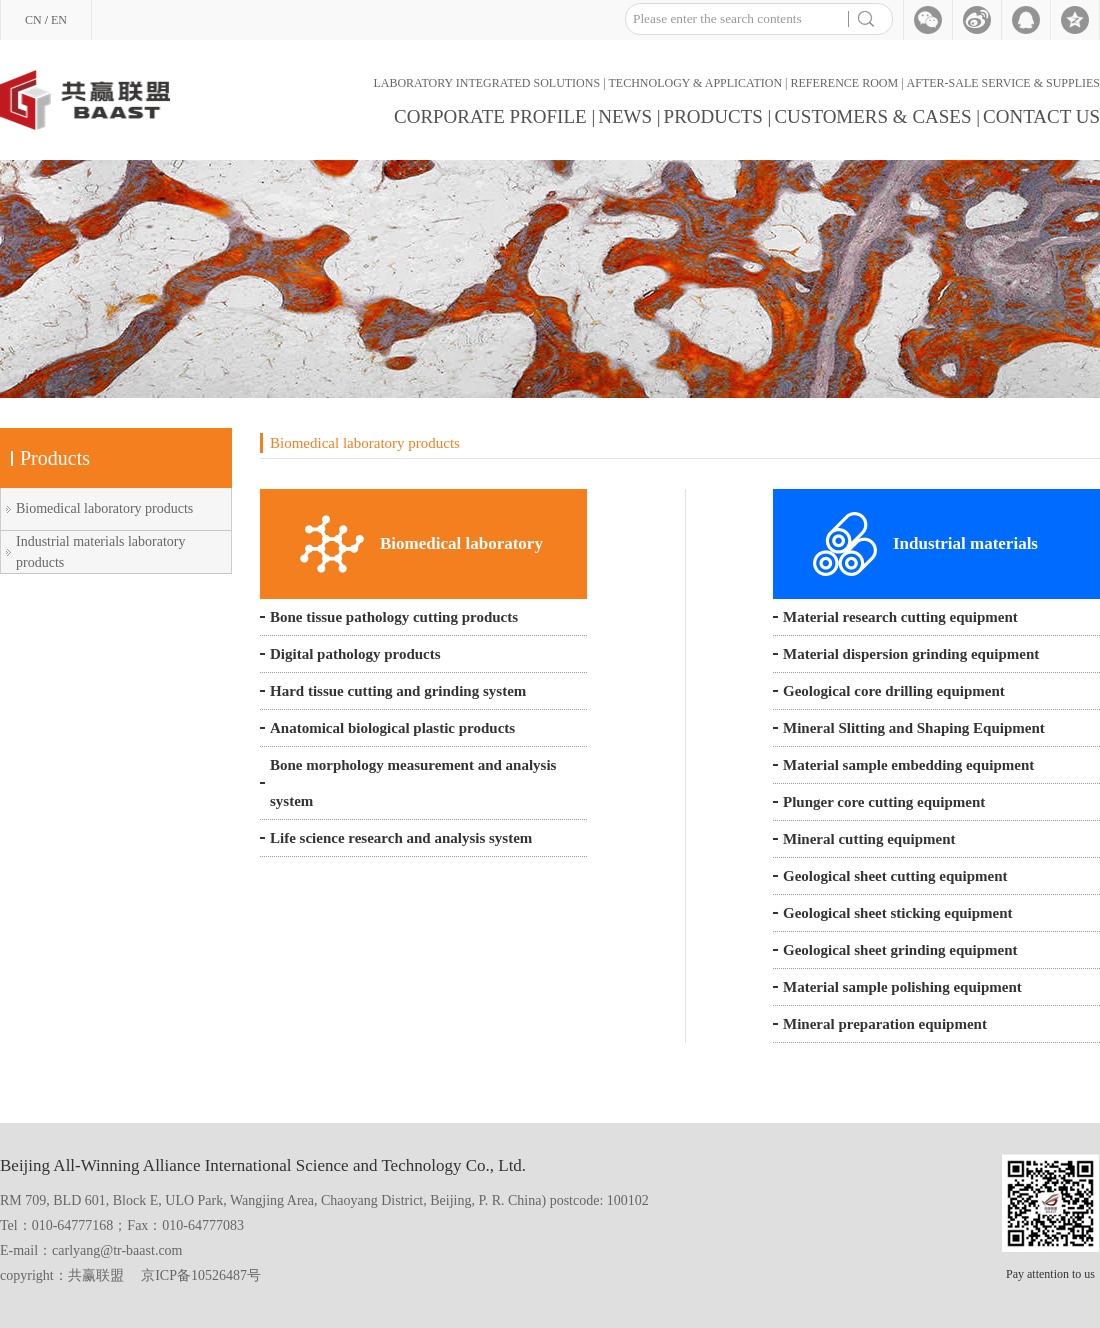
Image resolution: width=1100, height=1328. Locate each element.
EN (59, 20)
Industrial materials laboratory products (101, 552)
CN (33, 20)
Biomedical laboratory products (104, 508)
